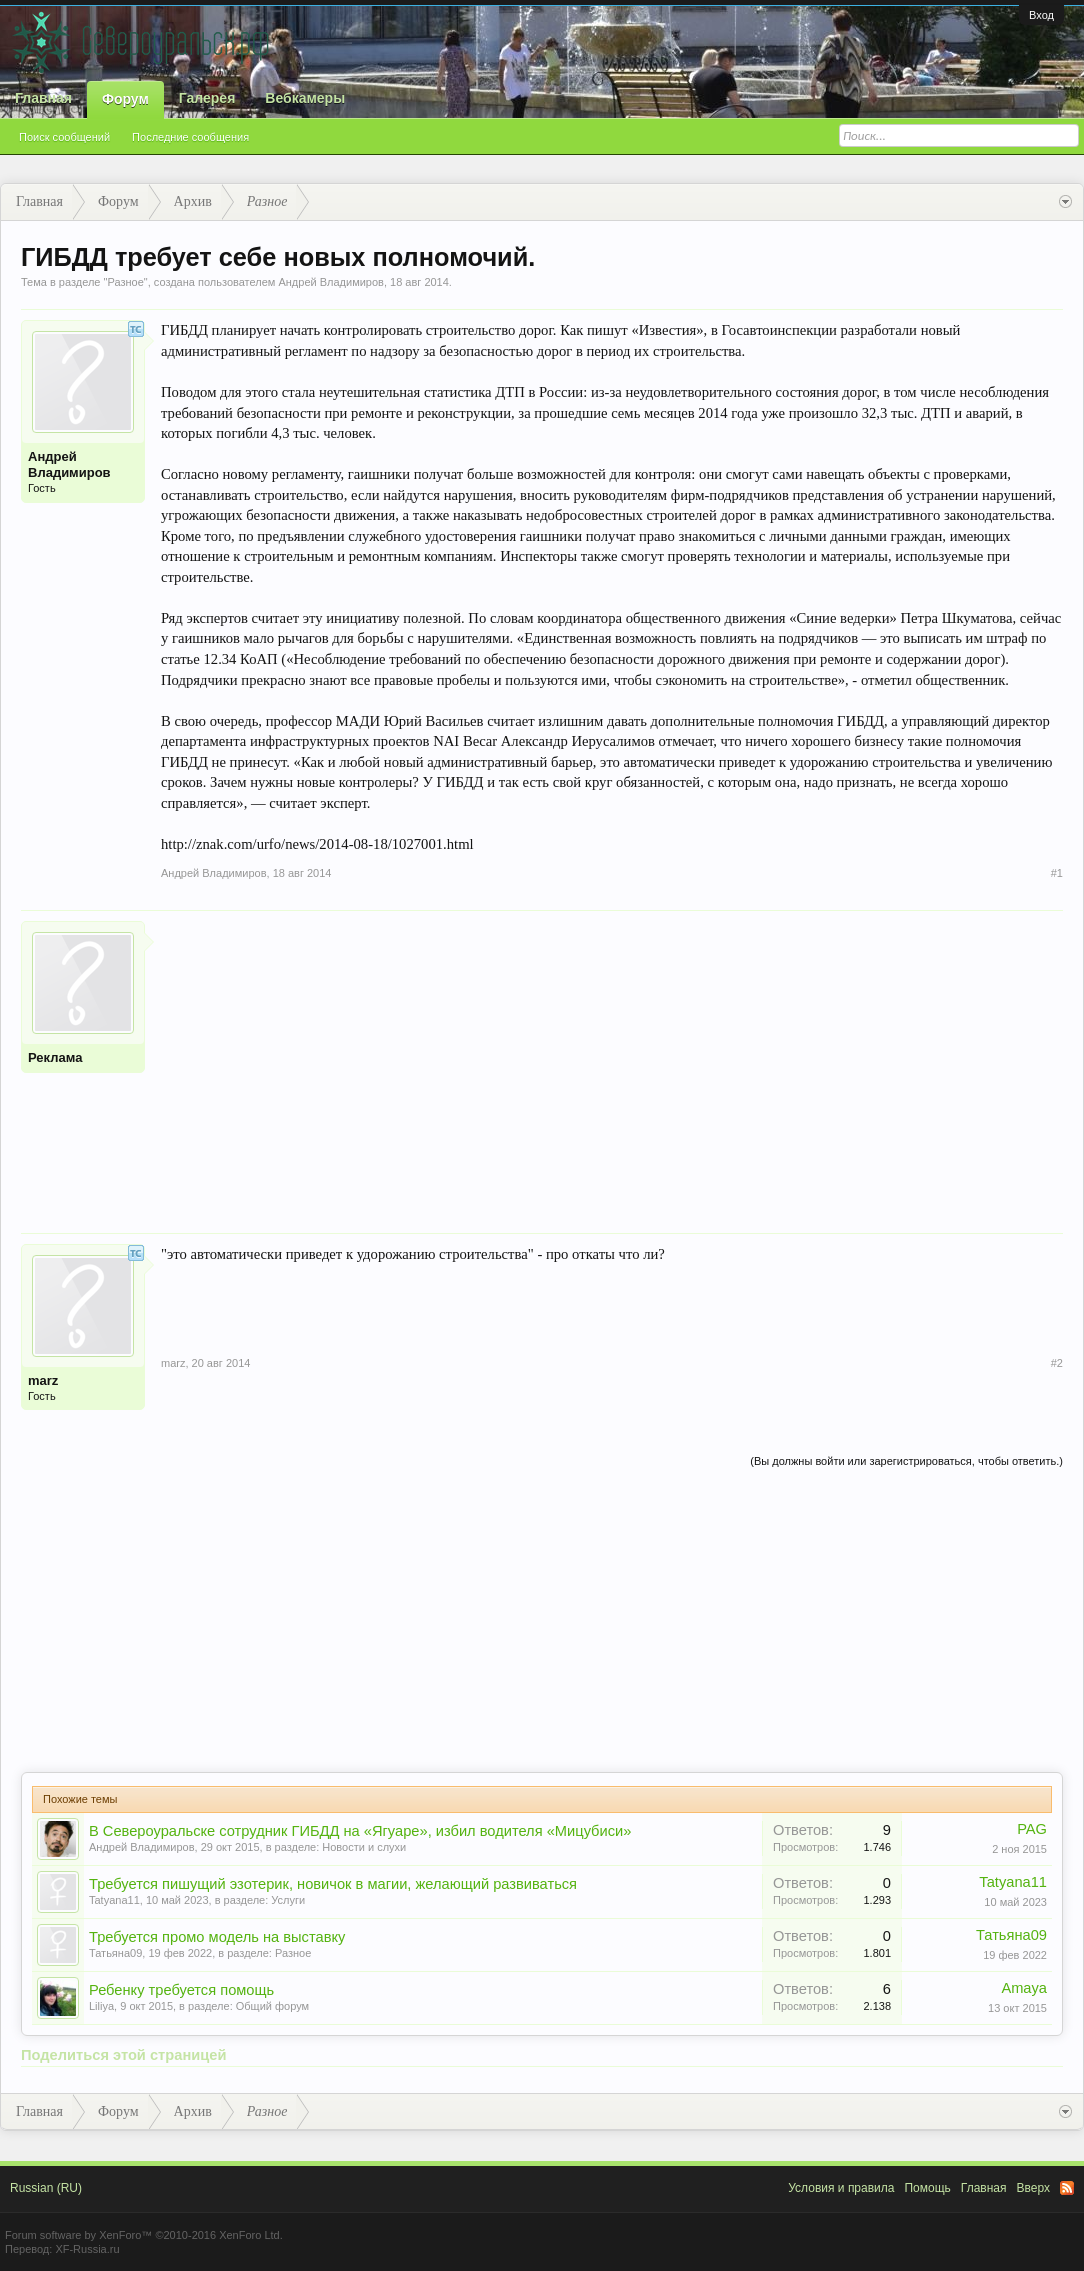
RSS (1067, 2188)
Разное (125, 282)
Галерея (207, 98)
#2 (1057, 1363)
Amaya (1024, 1988)
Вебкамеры (305, 98)
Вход (1041, 15)
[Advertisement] (612, 1061)
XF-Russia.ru (87, 2249)
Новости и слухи (364, 1847)
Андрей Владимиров (331, 282)
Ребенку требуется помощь (181, 1990)
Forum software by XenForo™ (144, 2235)
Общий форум (272, 2006)
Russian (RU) (46, 2188)
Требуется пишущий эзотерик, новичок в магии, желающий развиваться (333, 1884)
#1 (1057, 873)
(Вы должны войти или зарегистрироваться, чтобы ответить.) (906, 1461)
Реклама (55, 1057)
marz (43, 1380)
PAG (1032, 1829)
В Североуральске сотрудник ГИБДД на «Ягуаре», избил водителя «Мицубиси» (360, 1831)
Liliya (101, 2006)
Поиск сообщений (64, 137)
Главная (43, 98)
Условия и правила (841, 2188)
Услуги (288, 1900)
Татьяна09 (115, 1953)
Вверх (1033, 2188)
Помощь (927, 2188)
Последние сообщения (190, 137)
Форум (125, 99)
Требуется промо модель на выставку (217, 1937)
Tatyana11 (114, 1900)
